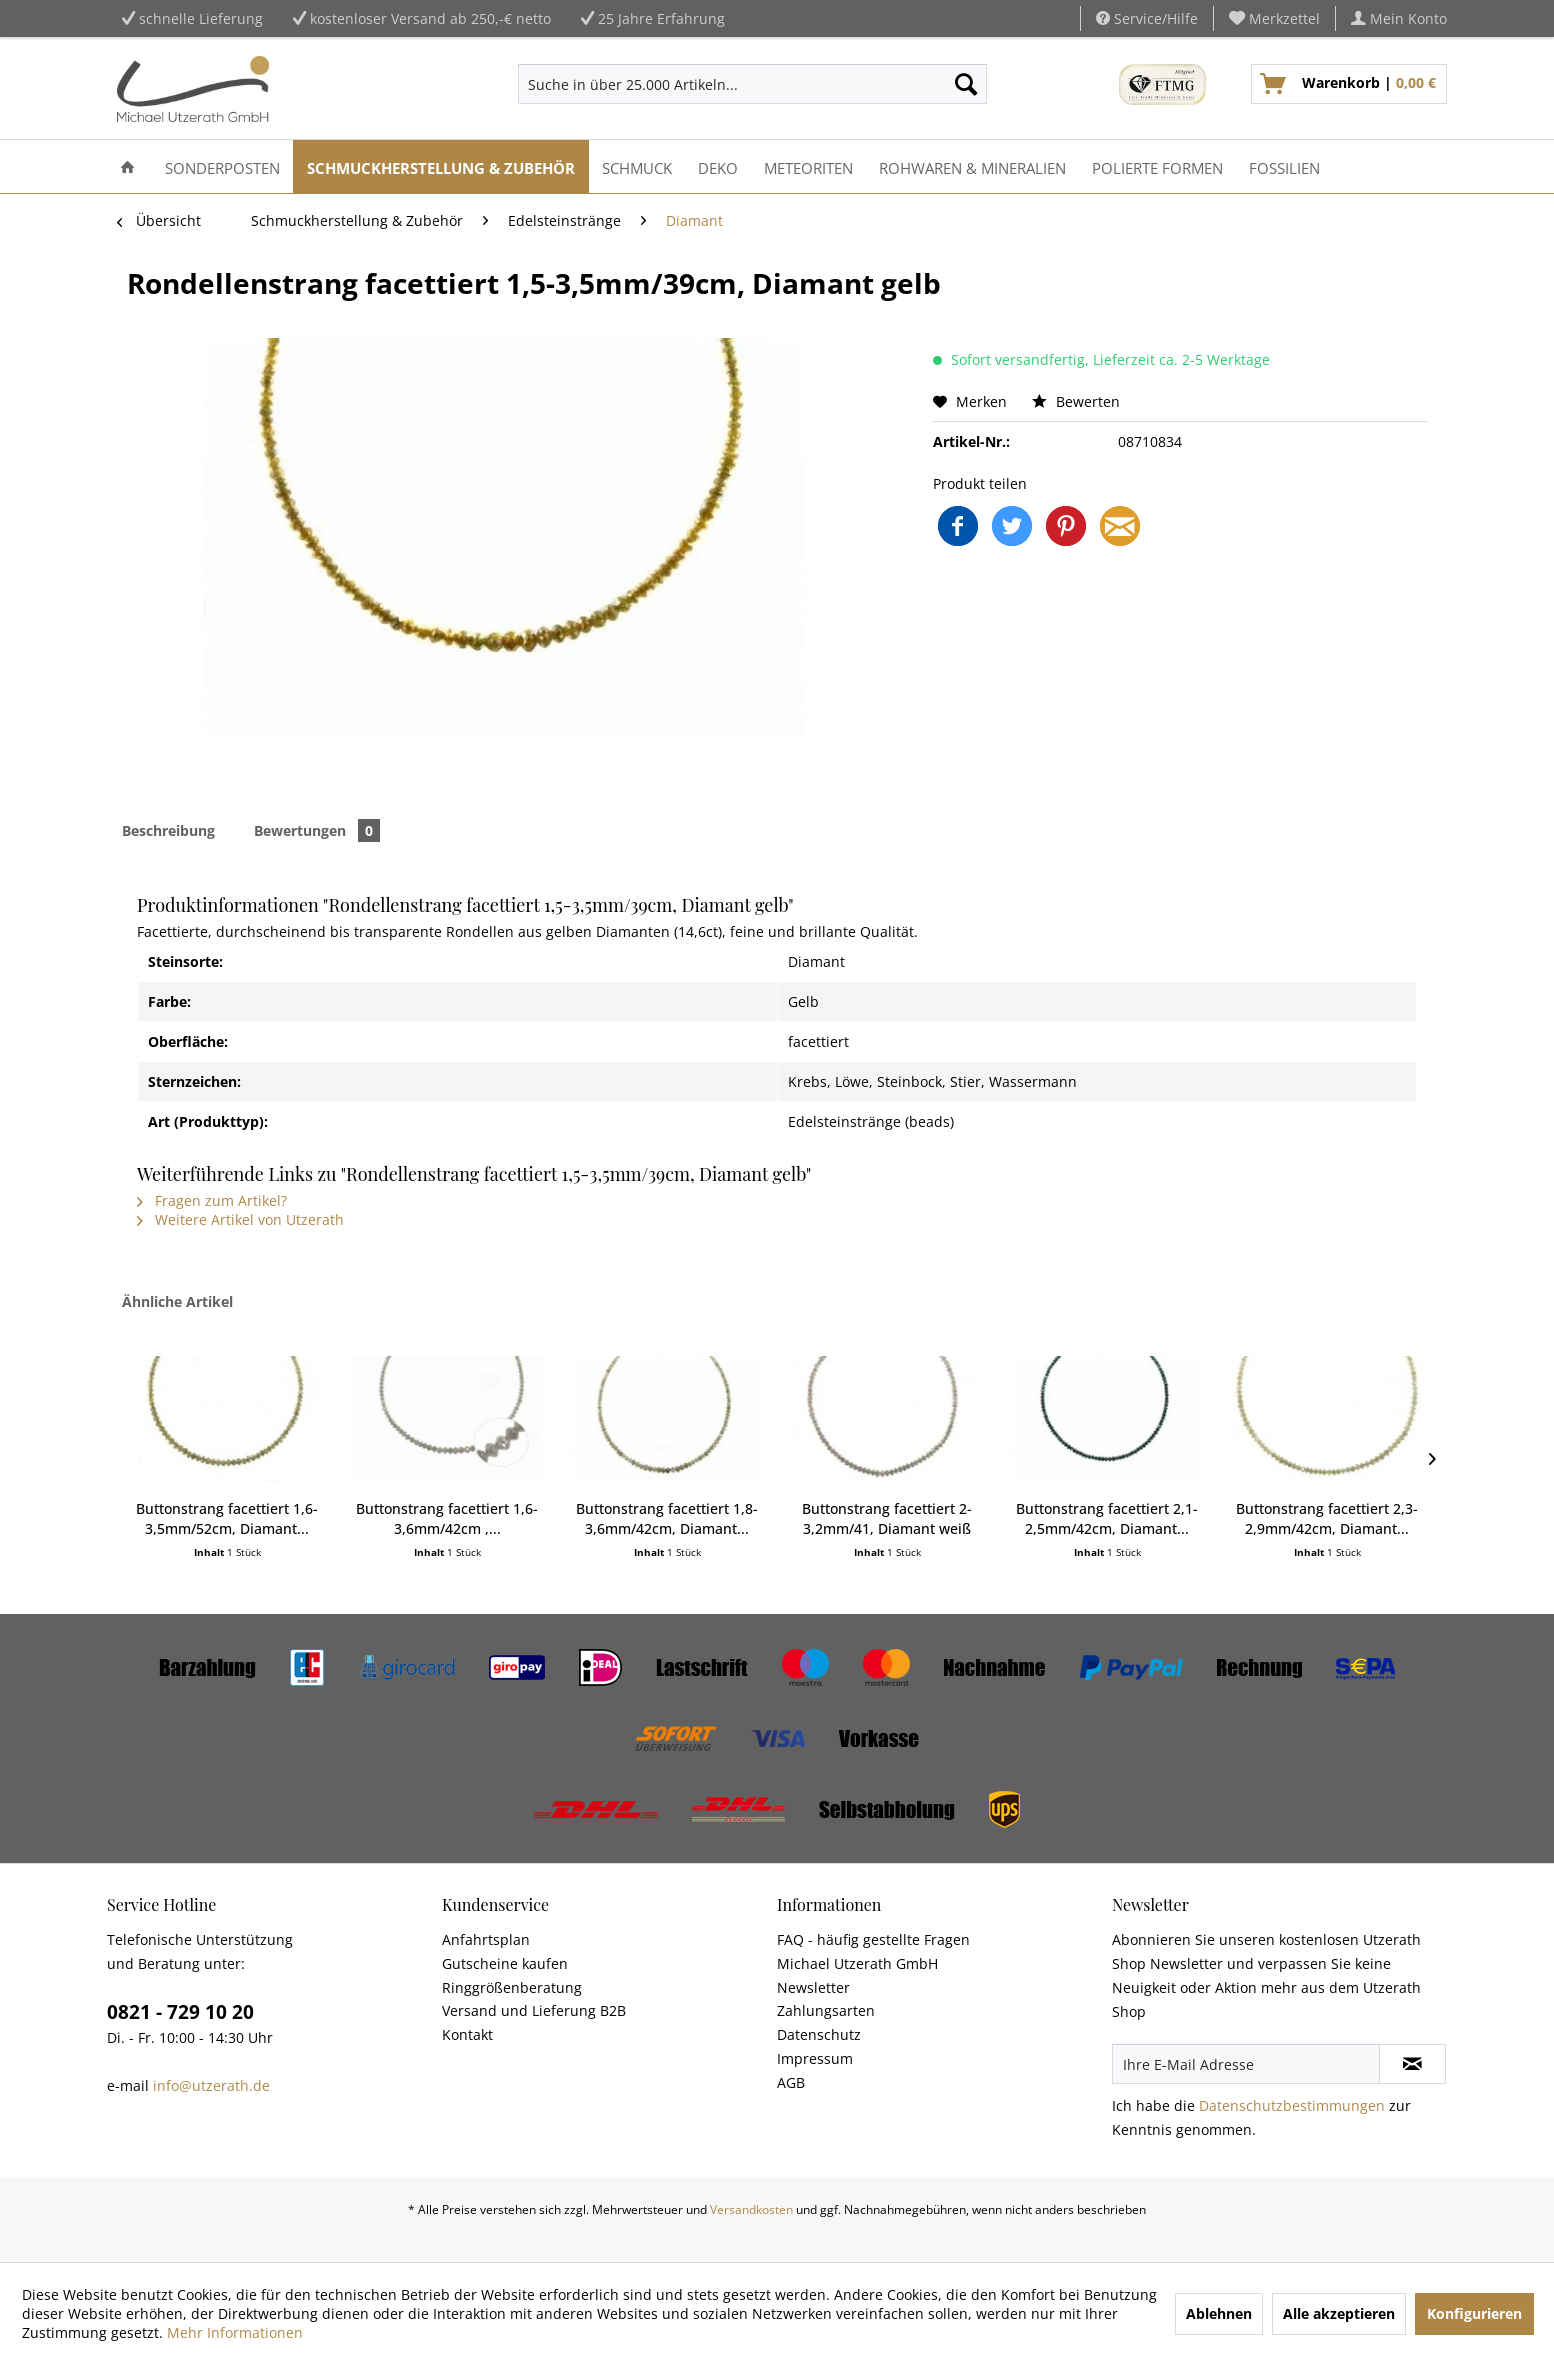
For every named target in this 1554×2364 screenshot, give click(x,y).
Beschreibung (168, 830)
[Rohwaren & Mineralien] (972, 166)
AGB (791, 2082)
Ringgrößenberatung (512, 1987)
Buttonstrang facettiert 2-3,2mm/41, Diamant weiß (887, 1518)
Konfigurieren (1474, 2313)
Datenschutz (819, 2034)
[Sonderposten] (222, 166)
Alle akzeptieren (1339, 2313)
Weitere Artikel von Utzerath (240, 1219)
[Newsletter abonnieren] (1412, 2064)
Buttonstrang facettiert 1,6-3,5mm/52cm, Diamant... (227, 1518)
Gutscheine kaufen (505, 1963)
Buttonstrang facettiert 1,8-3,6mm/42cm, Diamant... (667, 1518)
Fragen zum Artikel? (212, 1200)
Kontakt (467, 2034)
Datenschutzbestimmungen (1292, 2105)
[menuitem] (1275, 18)
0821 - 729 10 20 (180, 2012)
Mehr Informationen (235, 2332)
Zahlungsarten (826, 2010)
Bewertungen (317, 830)
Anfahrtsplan (486, 1939)
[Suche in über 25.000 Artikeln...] (752, 84)
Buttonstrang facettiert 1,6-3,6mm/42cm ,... (447, 1518)
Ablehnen (1219, 2313)
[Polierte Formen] (1157, 166)
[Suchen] (966, 84)
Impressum (815, 2058)
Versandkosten (751, 2209)
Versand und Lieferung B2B (534, 2010)
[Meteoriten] (808, 166)
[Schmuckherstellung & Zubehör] (441, 166)
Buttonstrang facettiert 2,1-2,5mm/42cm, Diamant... (1107, 1518)
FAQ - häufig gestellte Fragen (873, 1939)
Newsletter (813, 1987)
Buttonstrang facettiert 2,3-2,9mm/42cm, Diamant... (1327, 1518)
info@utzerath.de (211, 2085)
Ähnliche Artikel (177, 1301)
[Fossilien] (1284, 166)
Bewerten (1076, 401)
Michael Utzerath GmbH (857, 1963)
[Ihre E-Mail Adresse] (1246, 2064)
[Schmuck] (637, 166)
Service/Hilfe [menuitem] (1147, 18)
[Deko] (718, 166)
